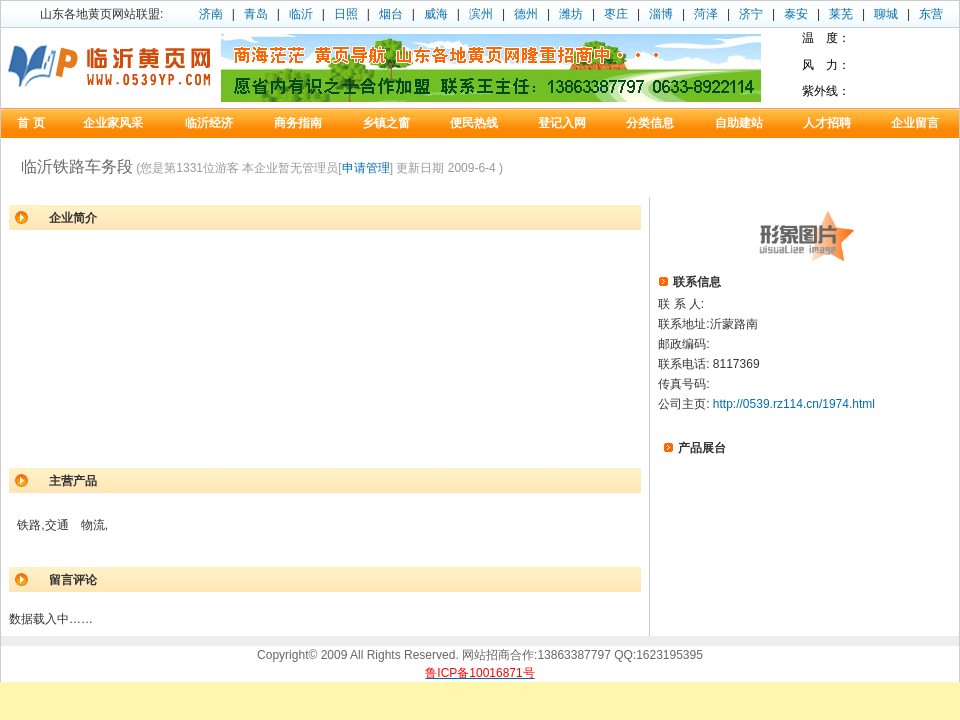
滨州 (481, 14)
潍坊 (571, 14)
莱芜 (841, 14)
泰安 (796, 14)
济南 (211, 14)
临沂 (301, 14)
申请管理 (366, 168)
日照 (346, 14)
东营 (931, 14)
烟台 (391, 14)
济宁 (751, 14)
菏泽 (706, 14)
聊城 (886, 14)
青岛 (256, 14)
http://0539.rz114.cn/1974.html (794, 404)
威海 (436, 14)
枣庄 (616, 14)
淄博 (661, 14)
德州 (526, 14)
